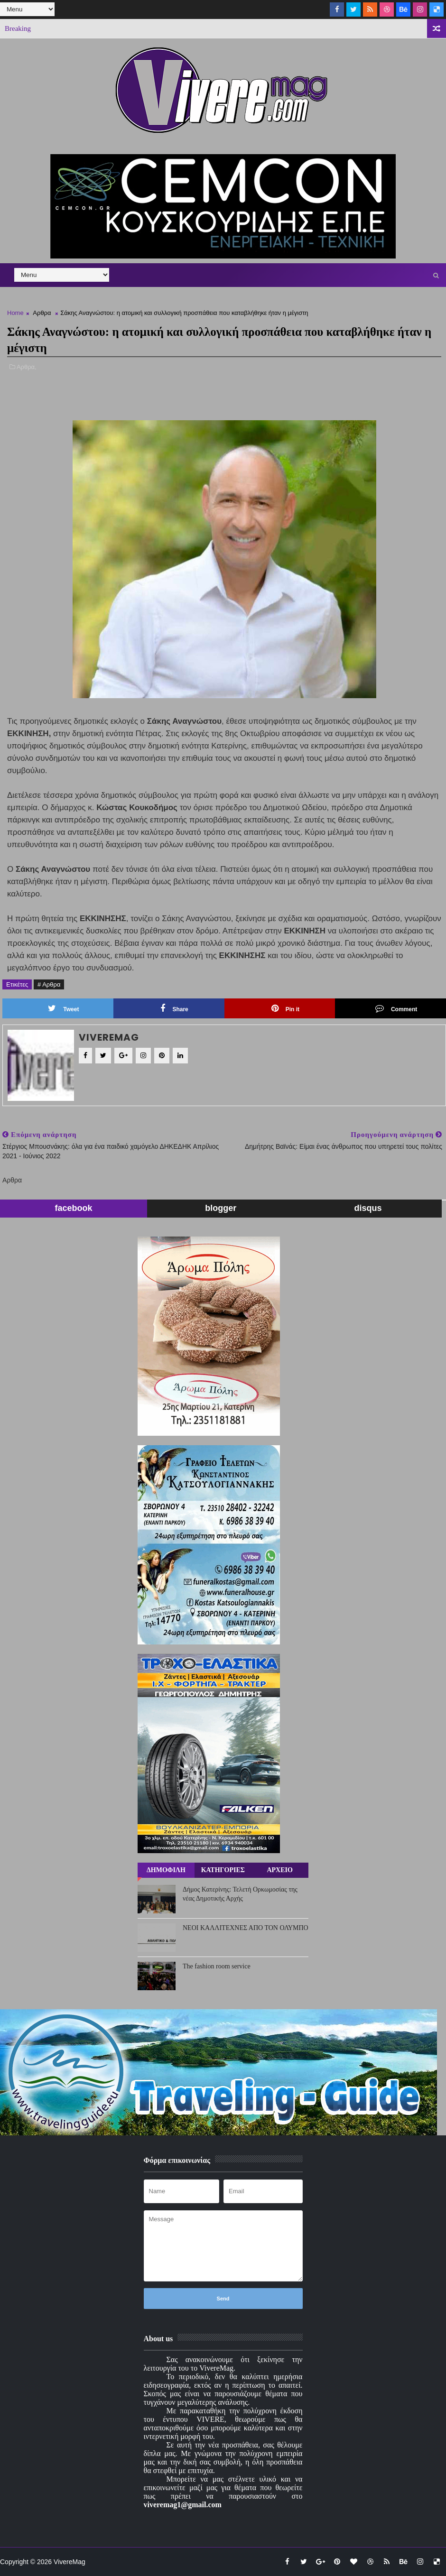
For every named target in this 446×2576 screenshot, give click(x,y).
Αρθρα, (27, 366)
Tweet (63, 1008)
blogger (220, 1208)
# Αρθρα (48, 984)
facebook (74, 1208)
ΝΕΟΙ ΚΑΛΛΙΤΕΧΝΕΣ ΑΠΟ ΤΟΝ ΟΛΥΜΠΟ (245, 1927)
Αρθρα (42, 312)
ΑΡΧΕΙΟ (279, 1870)
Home (15, 312)
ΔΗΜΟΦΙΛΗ (166, 1870)
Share (174, 1008)
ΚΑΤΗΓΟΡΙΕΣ (223, 1870)
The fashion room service (217, 1966)
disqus (367, 1208)
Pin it (285, 1008)
